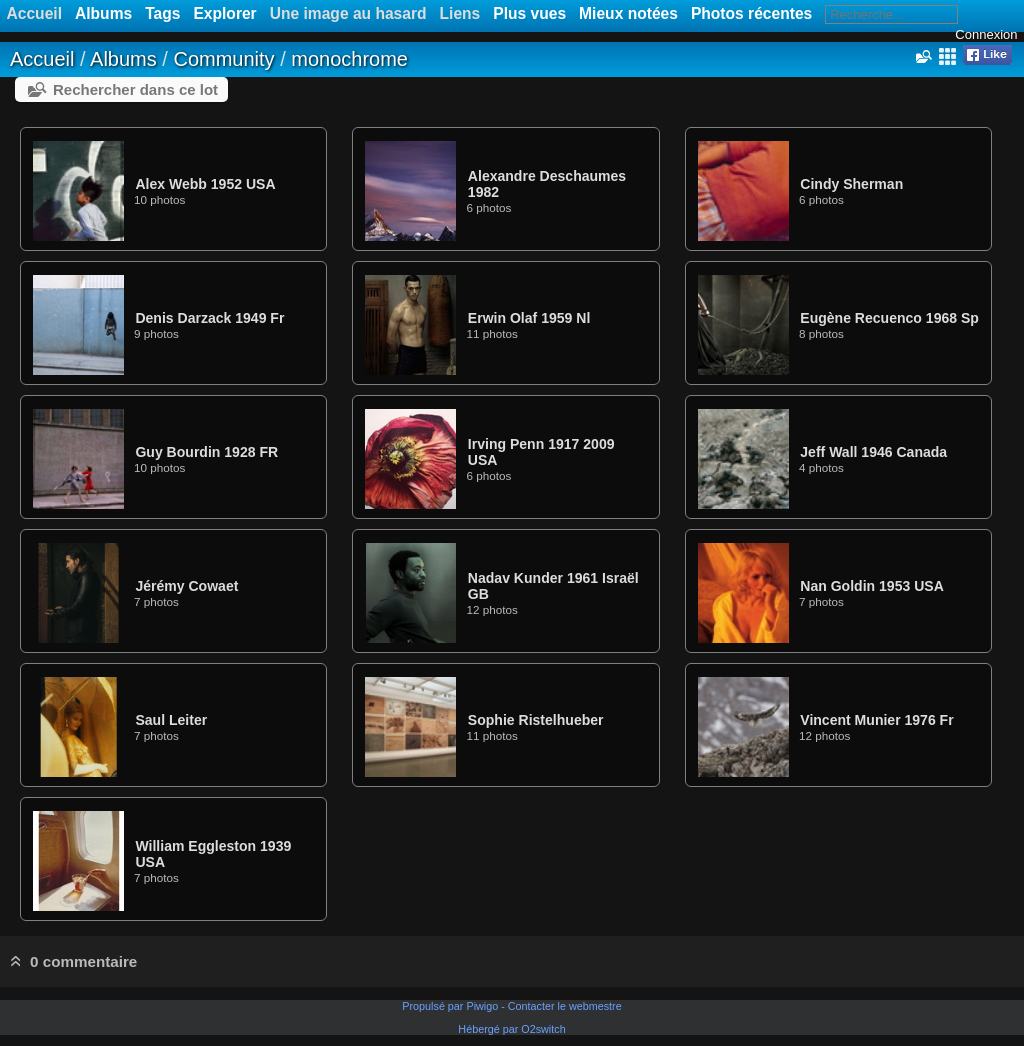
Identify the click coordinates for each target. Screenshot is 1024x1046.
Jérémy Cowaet (186, 586)
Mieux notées (628, 13)
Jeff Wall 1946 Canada (873, 452)
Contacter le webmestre (565, 1006)
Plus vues (529, 13)
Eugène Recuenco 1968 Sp (889, 318)
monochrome (349, 59)
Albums (103, 13)
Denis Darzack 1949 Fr (209, 318)
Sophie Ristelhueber (536, 720)
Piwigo (482, 1006)
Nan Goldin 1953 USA (871, 586)
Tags (162, 13)
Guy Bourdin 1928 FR (206, 452)
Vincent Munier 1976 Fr (876, 720)
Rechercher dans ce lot (135, 89)
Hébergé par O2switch (511, 1029)
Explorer (224, 13)
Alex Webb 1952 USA (205, 184)
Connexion (986, 34)
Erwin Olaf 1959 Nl (529, 318)
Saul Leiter (171, 720)
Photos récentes (751, 13)
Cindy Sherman (851, 184)
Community (223, 59)
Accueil (42, 59)
